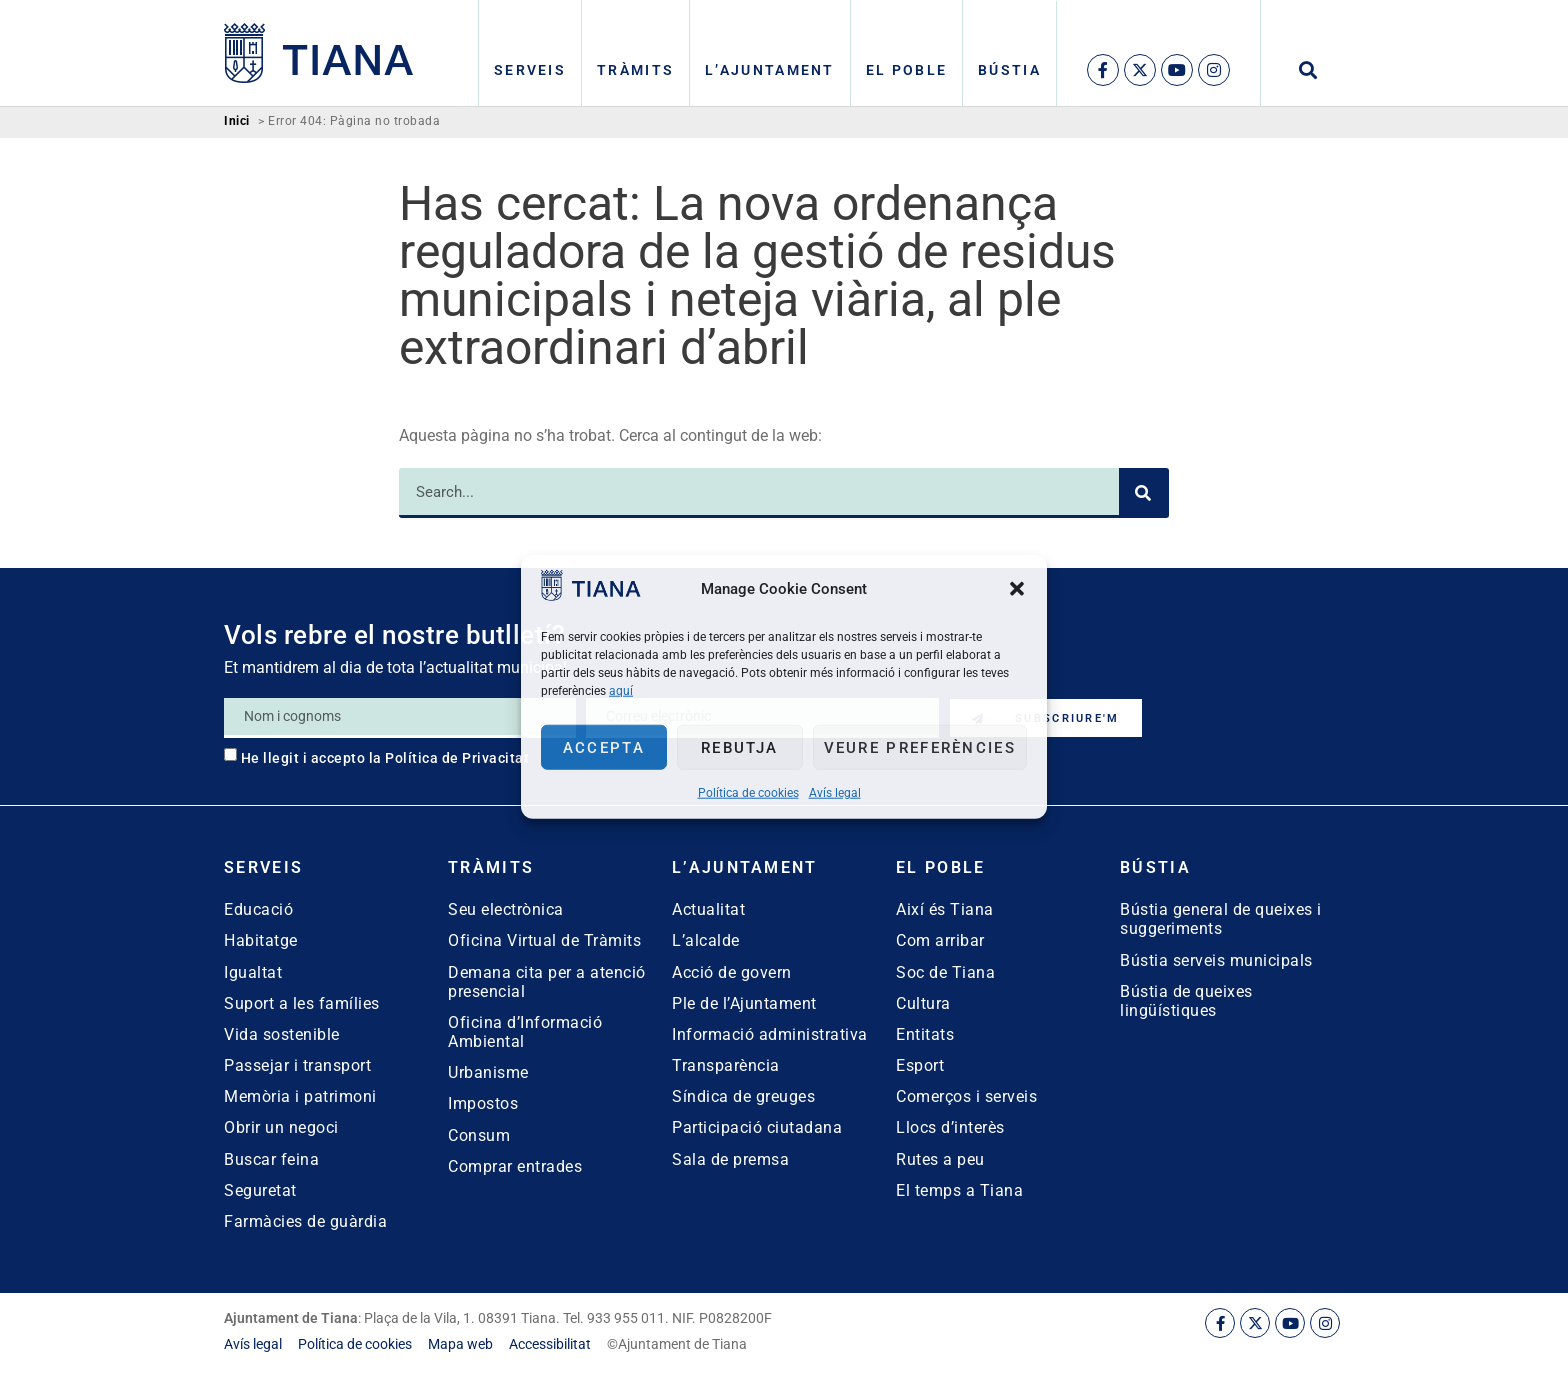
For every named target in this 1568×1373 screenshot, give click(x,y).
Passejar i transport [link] (297, 1065)
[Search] (1144, 493)
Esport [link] (920, 1065)
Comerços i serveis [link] (966, 1096)
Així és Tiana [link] (945, 909)
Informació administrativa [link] (770, 1034)
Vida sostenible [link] (282, 1034)
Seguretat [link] (260, 1190)
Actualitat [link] (708, 909)
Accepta (604, 747)
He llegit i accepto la (385, 758)
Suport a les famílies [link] (302, 1003)
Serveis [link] (530, 70)
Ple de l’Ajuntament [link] (744, 1003)
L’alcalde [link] (706, 940)
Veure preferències (920, 747)
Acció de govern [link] (732, 972)
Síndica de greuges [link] (743, 1096)
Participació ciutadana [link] (757, 1127)
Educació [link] (258, 909)
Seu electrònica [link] (506, 909)
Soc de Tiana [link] (945, 972)
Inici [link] (237, 121)
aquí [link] (621, 691)
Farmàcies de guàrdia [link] (305, 1221)
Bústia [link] (1009, 70)
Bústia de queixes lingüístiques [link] (1186, 1001)
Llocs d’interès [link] (950, 1127)
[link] (591, 595)
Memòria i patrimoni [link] (300, 1096)
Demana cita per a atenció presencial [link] (547, 982)
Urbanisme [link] (488, 1072)
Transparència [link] (726, 1065)
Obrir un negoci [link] (281, 1127)
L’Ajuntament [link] (770, 70)
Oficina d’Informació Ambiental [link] (525, 1032)
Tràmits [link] (635, 70)
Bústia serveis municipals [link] (1216, 960)
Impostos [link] (483, 1103)
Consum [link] (479, 1135)
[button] (1017, 588)
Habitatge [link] (261, 940)
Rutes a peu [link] (940, 1159)
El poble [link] (906, 70)
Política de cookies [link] (748, 793)
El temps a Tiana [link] (959, 1190)
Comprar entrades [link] (515, 1166)
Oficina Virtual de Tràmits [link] (544, 940)
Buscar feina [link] (271, 1159)
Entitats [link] (925, 1034)
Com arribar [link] (940, 940)
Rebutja (739, 747)
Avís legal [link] (835, 793)
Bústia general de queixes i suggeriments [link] (1221, 919)
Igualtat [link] (253, 972)
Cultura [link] (923, 1003)
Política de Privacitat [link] (457, 758)
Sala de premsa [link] (730, 1159)
